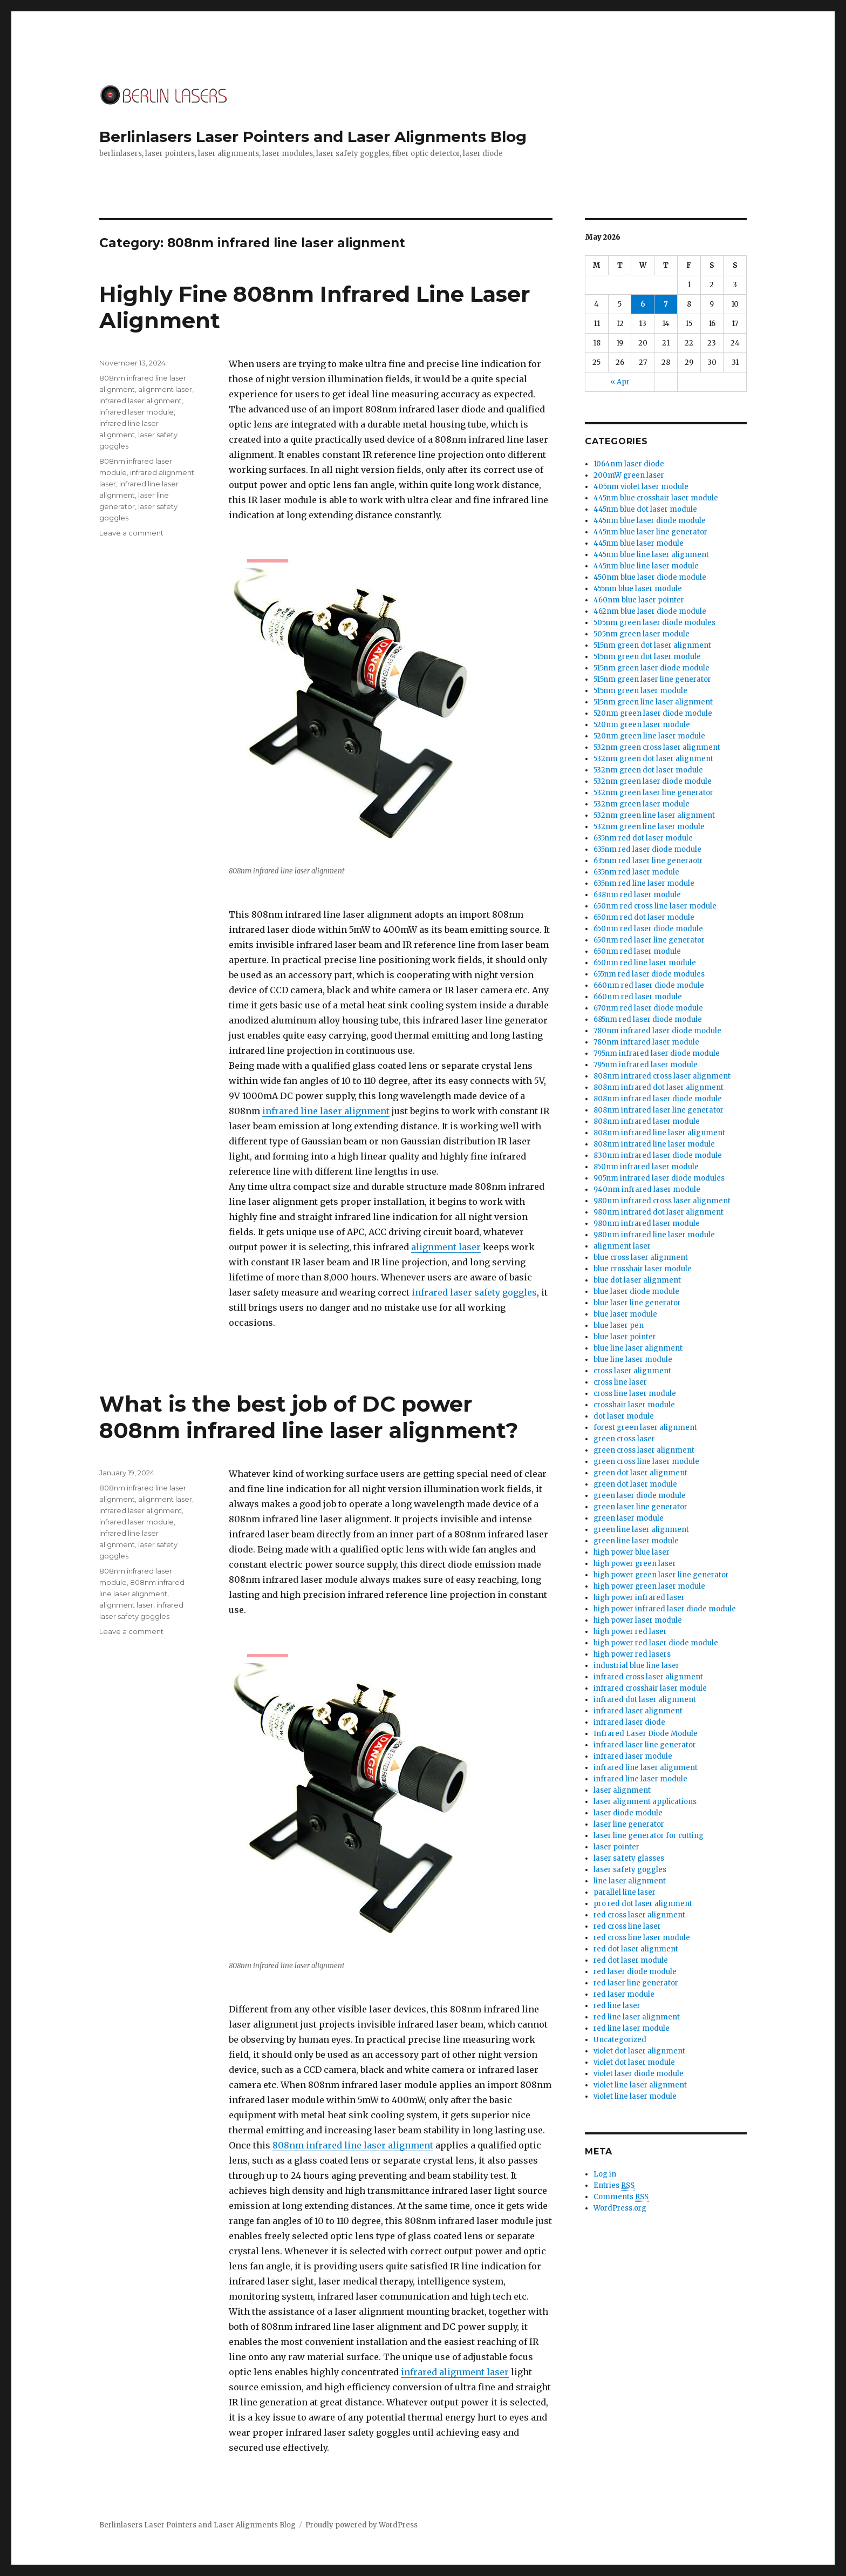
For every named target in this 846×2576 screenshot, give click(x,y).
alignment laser (446, 1247)
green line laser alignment (641, 1529)
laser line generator (628, 1824)
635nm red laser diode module (647, 849)
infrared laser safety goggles (474, 1292)
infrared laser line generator (644, 1745)
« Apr (620, 382)
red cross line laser (627, 1926)
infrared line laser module (640, 1779)
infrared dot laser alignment (644, 1699)
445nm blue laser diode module (649, 520)
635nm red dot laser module (643, 838)
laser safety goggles (629, 1869)
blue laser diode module (636, 1291)
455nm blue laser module (637, 588)
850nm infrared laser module (646, 1166)
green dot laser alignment (640, 1472)
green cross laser (624, 1438)
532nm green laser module (641, 804)
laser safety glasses (628, 1858)
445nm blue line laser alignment (651, 554)
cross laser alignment (632, 1370)
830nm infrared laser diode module (657, 1155)
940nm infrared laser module (646, 1189)
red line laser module (631, 2028)
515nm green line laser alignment (653, 702)
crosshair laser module (634, 1404)
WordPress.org (619, 2208)
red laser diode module (635, 1971)
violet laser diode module (638, 2073)
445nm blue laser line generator (650, 532)
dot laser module (623, 1416)
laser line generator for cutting (648, 1835)
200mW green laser (628, 475)
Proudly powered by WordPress (361, 2525)
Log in (604, 2174)
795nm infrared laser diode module (656, 1053)
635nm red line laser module (643, 883)
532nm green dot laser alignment (653, 758)
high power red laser (630, 1631)
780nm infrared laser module (646, 1042)
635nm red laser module (636, 872)
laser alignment (622, 1790)
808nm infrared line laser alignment (352, 2145)
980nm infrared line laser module (654, 1234)
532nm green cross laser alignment (656, 747)
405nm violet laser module (640, 486)
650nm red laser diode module (648, 928)
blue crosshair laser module (642, 1268)
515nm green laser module (640, 690)
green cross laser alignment (643, 1450)
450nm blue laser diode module (649, 577)
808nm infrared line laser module (654, 1144)
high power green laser (634, 1563)
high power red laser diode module (655, 1643)
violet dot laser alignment (639, 2051)
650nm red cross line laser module (655, 906)
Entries (613, 2186)
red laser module (623, 1994)
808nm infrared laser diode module (657, 1098)
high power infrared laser (639, 1597)
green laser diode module (639, 1495)
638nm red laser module (637, 894)
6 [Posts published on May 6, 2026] (642, 304)
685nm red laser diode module (647, 1019)
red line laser (616, 2005)
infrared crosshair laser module (650, 1688)
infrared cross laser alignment (648, 1677)
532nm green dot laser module (648, 770)
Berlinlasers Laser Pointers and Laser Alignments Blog (313, 136)
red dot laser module (630, 1960)
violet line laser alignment (640, 2085)
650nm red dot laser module (643, 917)
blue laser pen (618, 1325)
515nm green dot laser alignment (652, 645)
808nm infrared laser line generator (658, 1110)
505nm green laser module (641, 634)
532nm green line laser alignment (654, 815)
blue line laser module (632, 1359)
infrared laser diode (629, 1722)
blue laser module (625, 1314)
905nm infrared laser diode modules (659, 1178)
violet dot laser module (634, 2062)
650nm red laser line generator (649, 940)
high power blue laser (631, 1552)
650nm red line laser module (644, 962)
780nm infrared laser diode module (657, 1030)
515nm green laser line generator (652, 679)
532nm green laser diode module (652, 781)
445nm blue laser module (638, 543)
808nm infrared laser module (646, 1121)
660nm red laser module (637, 996)
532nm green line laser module (649, 826)
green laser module (628, 1518)
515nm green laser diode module (651, 668)
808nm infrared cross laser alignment (662, 1076)
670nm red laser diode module (648, 1008)
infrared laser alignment (140, 400)
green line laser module (636, 1540)
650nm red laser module (637, 951)
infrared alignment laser (455, 2372)
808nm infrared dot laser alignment (658, 1087)
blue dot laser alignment (637, 1280)
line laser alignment (629, 1881)
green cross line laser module (646, 1461)
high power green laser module (649, 1586)
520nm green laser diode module (652, 713)
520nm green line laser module (649, 736)
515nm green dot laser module (647, 656)
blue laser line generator (637, 1302)
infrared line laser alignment (326, 1111)
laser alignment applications (645, 1801)
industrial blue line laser (636, 1665)
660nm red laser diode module (648, 985)
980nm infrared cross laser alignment (662, 1200)
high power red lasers (632, 1654)
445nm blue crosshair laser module (655, 498)
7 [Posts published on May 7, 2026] (666, 304)
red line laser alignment (636, 2017)
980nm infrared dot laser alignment (658, 1212)
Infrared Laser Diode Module (645, 1733)
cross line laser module (634, 1393)
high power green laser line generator (661, 1575)
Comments (621, 2197)
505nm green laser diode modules (654, 622)
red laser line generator (635, 1983)
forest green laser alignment (645, 1427)
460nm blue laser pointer (638, 600)
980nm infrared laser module (646, 1223)
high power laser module (637, 1620)
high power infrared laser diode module (664, 1609)
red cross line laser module (641, 1937)
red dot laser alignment (635, 1949)
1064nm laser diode (628, 464)
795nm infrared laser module (645, 1064)
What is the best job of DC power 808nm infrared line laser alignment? (308, 1417)
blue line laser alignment (638, 1348)
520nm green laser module (641, 724)
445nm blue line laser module (646, 566)
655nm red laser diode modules (649, 974)
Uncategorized (619, 2039)
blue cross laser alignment (640, 1257)
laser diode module (628, 1813)
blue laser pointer (624, 1336)
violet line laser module (635, 2096)
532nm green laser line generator (653, 792)
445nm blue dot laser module (645, 509)
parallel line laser (624, 1892)
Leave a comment (131, 532)
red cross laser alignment (639, 1915)
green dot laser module (635, 1484)
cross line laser (620, 1382)
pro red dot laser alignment (642, 1903)
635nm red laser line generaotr (648, 860)
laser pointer (616, 1847)
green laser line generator (640, 1506)
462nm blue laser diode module (649, 611)
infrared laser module (136, 412)
